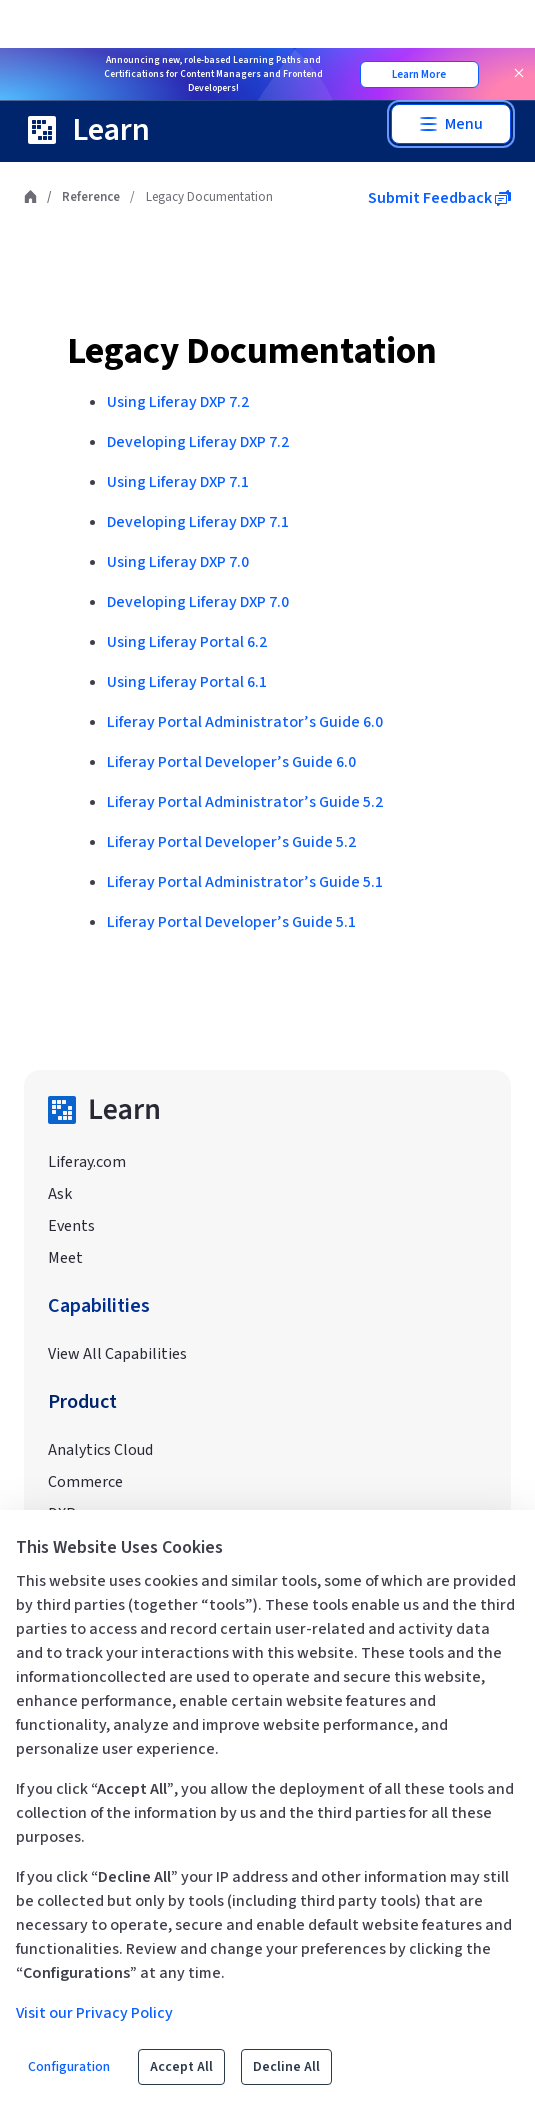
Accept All (181, 2067)
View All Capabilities (117, 1354)
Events (71, 1226)
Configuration (69, 2067)
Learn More (419, 74)
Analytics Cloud (100, 1450)
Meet (65, 1258)
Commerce (85, 1482)
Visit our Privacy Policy (94, 2013)
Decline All (286, 2067)
